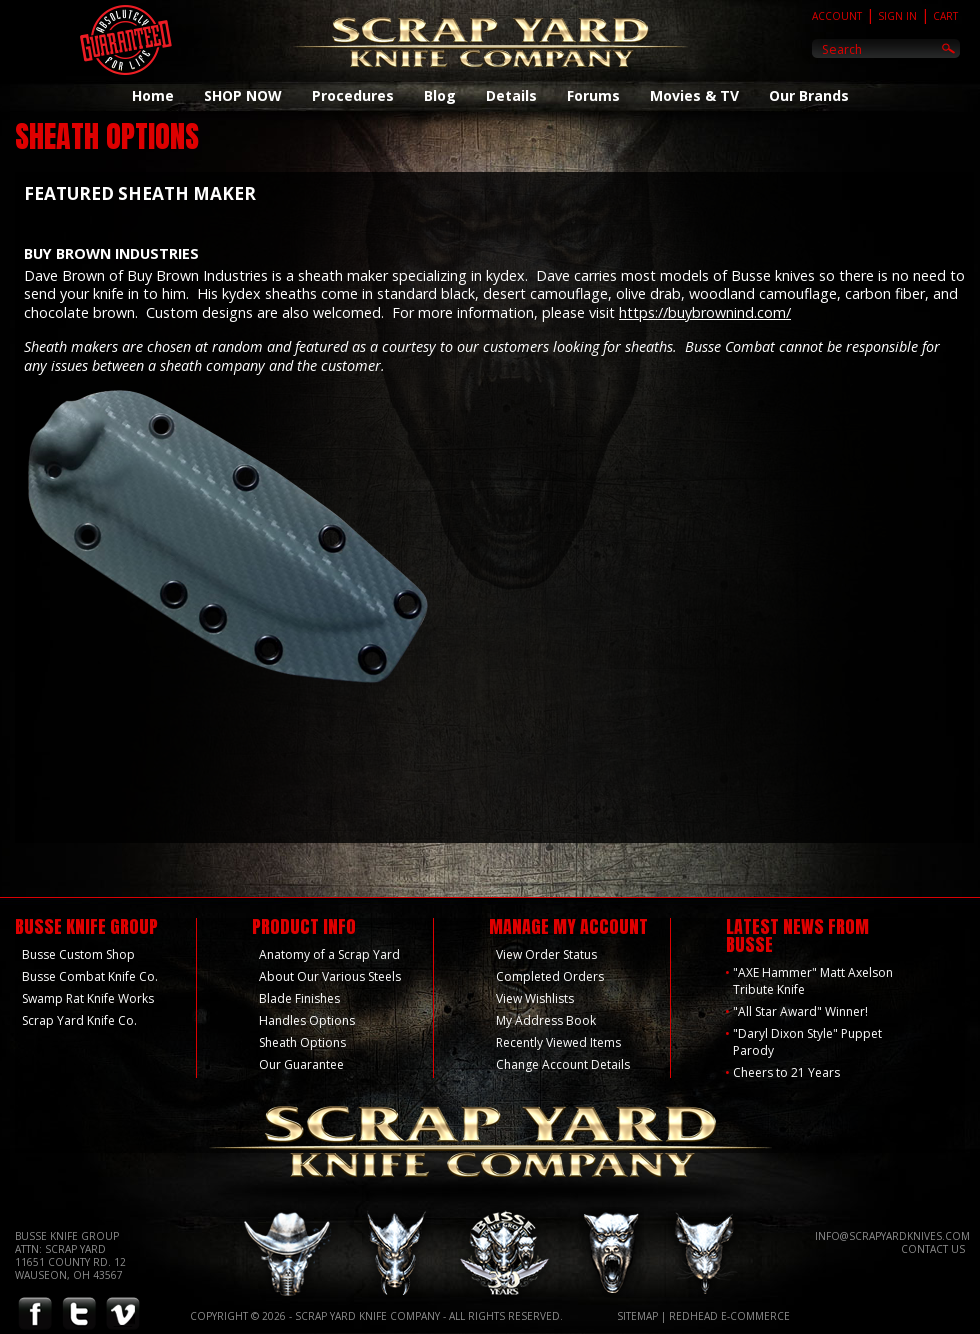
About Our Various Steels (330, 976)
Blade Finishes (299, 998)
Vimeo (123, 1314)
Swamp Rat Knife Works (88, 998)
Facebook (35, 1314)
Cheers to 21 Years (786, 1072)
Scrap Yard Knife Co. (79, 1020)
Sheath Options (302, 1042)
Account (837, 16)
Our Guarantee (301, 1064)
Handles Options (307, 1020)
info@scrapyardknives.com (892, 1236)
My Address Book (546, 1020)
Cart (945, 16)
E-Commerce (755, 1316)
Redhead (693, 1316)
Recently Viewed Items (558, 1042)
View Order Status (546, 954)
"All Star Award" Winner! (800, 1011)
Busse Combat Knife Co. (90, 976)
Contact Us (933, 1249)
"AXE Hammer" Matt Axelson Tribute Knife (813, 981)
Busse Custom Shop (78, 954)
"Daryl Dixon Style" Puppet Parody (807, 1042)
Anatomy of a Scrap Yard (329, 954)
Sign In (897, 16)
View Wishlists (535, 998)
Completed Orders (550, 976)
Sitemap (637, 1316)
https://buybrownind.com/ (705, 312)
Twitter (79, 1314)
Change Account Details (563, 1064)
